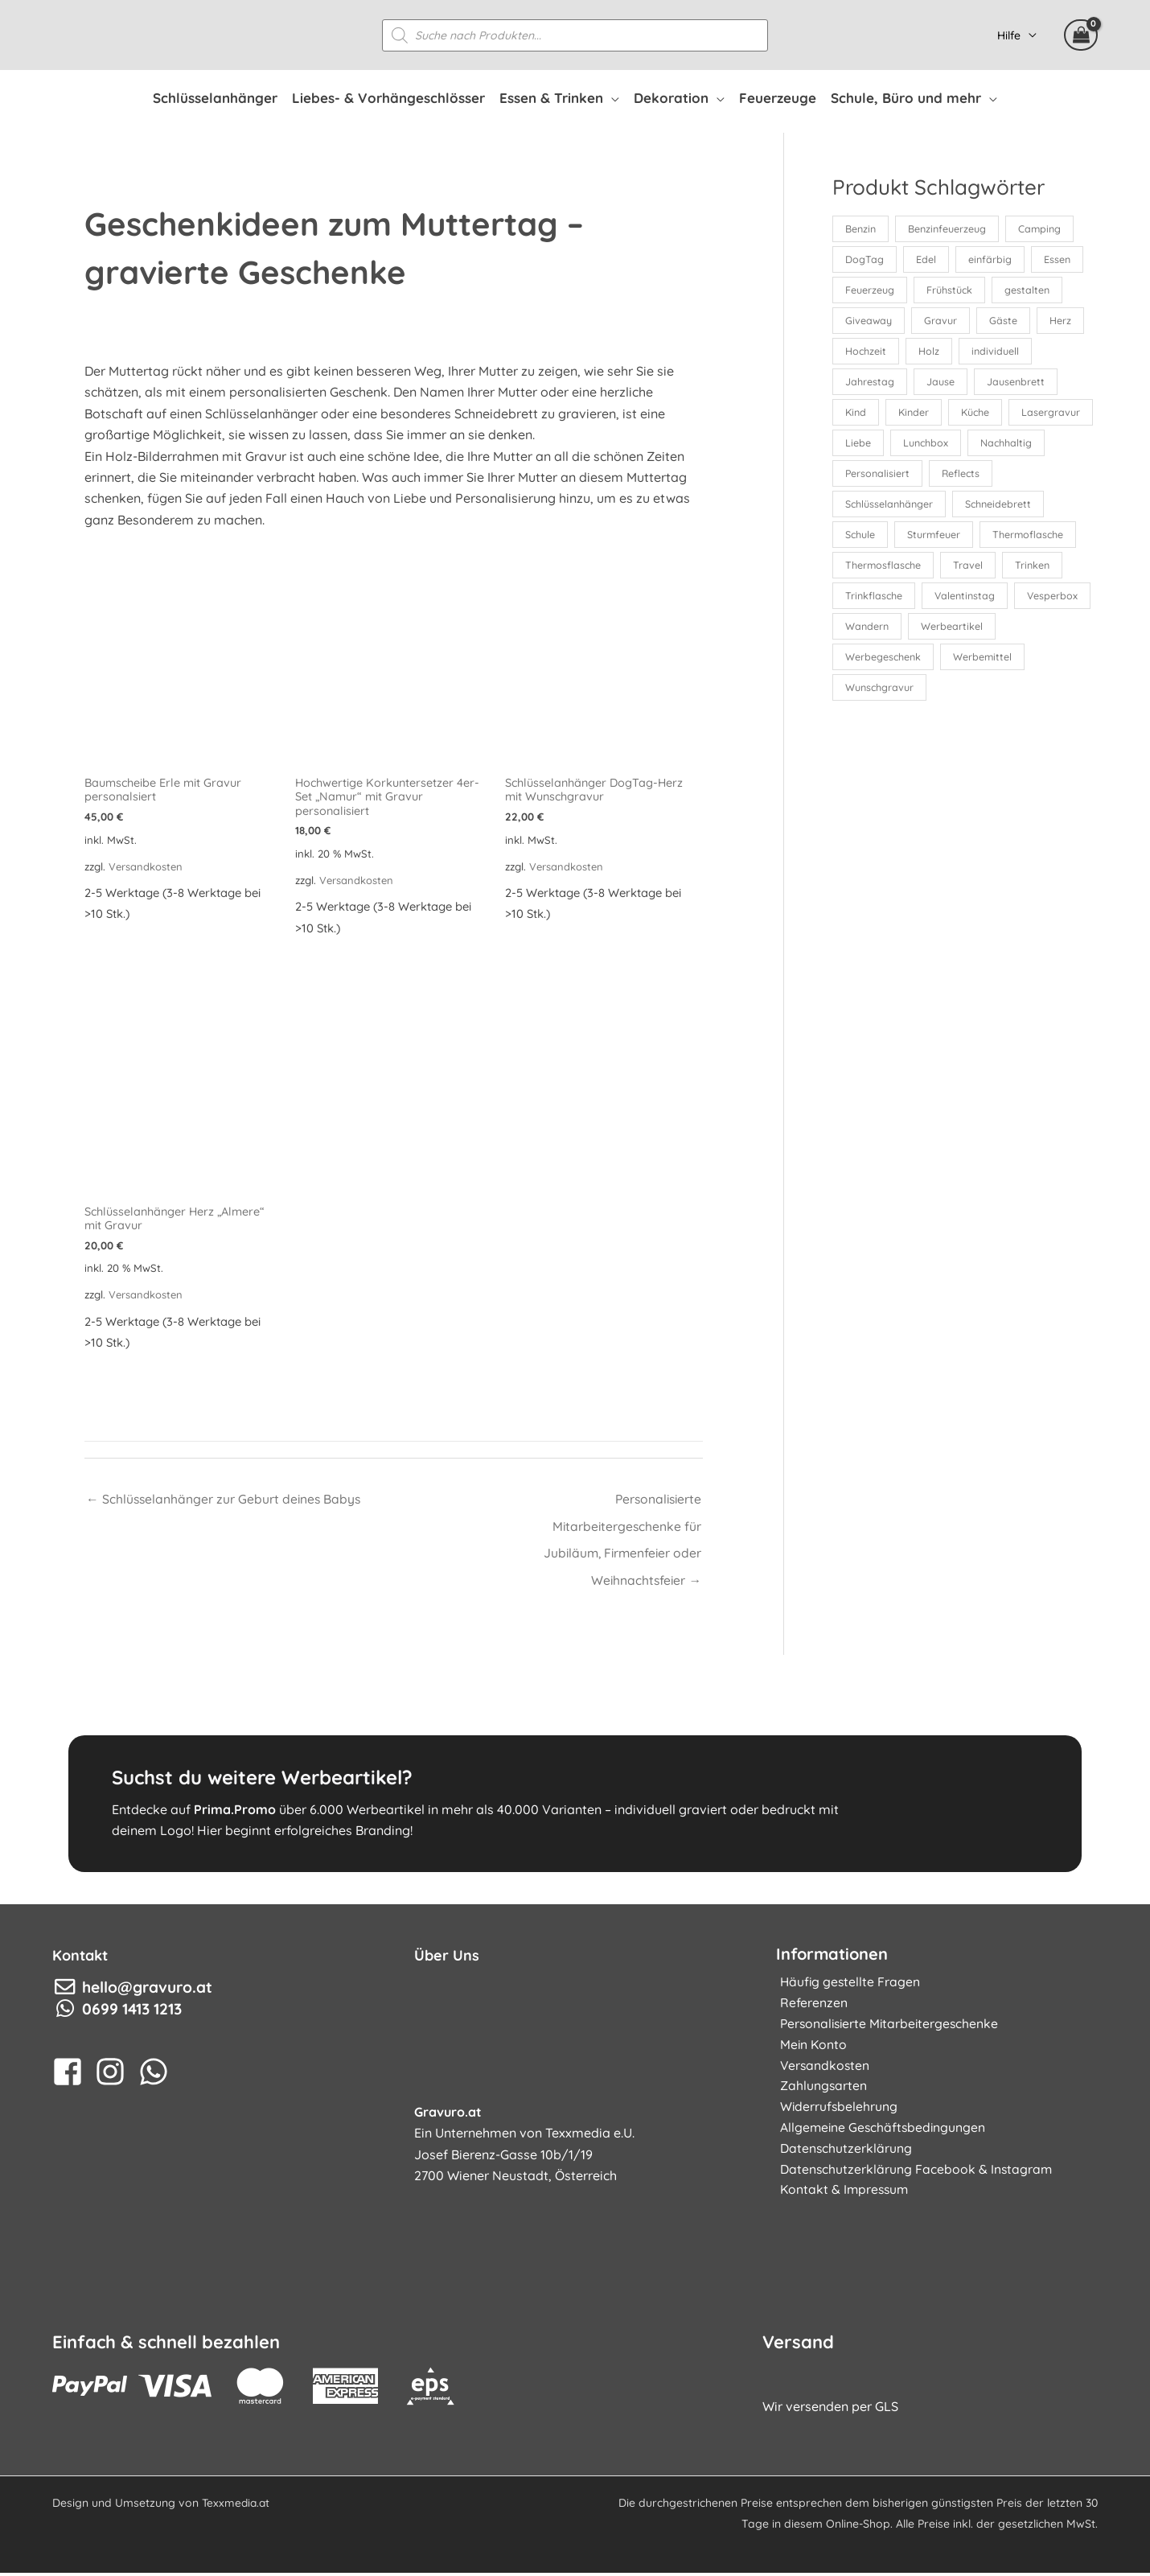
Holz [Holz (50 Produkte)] (930, 352)
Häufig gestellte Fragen (847, 1986)
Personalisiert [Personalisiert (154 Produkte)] (963, 477)
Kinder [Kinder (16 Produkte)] (915, 415)
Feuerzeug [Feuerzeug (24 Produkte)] (869, 290)
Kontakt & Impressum (842, 2199)
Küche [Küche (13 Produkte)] (979, 415)
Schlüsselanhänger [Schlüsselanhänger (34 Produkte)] (889, 507)
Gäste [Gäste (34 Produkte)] (1006, 321)
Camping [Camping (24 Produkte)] (1041, 228)
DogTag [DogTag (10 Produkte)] (864, 259)
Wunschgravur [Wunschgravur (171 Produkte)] (879, 694)
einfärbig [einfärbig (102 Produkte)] (991, 259)
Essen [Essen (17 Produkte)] (1059, 259)
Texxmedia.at (237, 2506)
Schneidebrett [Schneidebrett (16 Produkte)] (1000, 507)
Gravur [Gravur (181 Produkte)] (942, 321)
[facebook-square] (72, 2075)
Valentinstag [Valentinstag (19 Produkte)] (966, 601)
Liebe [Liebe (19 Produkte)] (950, 445)
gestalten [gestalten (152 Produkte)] (1029, 290)
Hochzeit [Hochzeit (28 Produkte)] (866, 352)
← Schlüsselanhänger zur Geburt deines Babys (225, 1501)
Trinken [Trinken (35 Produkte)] (1035, 570)
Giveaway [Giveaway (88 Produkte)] (869, 321)
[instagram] (114, 2075)
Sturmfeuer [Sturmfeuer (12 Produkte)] (936, 539)
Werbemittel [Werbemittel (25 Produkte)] (984, 662)
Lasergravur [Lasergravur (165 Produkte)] (874, 445)
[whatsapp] (158, 2075)
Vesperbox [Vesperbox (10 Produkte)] (871, 632)
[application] (611, 98)
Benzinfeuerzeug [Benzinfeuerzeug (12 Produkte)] (948, 228)
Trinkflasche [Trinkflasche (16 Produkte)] (874, 601)
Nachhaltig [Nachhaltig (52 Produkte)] (871, 477)
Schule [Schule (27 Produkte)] (860, 539)
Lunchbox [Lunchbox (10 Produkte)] (1018, 445)
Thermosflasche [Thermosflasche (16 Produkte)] (883, 570)
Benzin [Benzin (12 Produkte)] (860, 228)
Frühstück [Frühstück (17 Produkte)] (950, 290)
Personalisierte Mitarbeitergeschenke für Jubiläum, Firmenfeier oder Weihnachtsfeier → (620, 1505)
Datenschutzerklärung (842, 2156)
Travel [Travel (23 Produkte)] (970, 570)
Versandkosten (146, 866)
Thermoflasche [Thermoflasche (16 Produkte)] (1032, 539)
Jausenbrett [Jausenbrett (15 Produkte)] (1017, 383)
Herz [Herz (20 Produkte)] (1063, 321)
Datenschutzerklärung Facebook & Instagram (913, 2177)
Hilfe (1009, 35)
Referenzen (810, 2007)
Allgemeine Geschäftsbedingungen (880, 2135)
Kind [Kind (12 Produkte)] (856, 415)
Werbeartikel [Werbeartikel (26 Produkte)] (1037, 632)
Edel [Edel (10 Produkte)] (927, 259)
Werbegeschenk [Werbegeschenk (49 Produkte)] (883, 662)
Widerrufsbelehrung (835, 2113)
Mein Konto (810, 2050)
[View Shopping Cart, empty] (1081, 35)
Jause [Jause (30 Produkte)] (941, 383)
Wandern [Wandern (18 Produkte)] (951, 632)
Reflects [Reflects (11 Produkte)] (1048, 477)
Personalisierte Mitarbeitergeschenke (888, 2029)
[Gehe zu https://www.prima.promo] (575, 1807)
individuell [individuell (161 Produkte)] (997, 352)
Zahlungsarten (820, 2092)
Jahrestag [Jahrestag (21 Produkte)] (869, 383)
